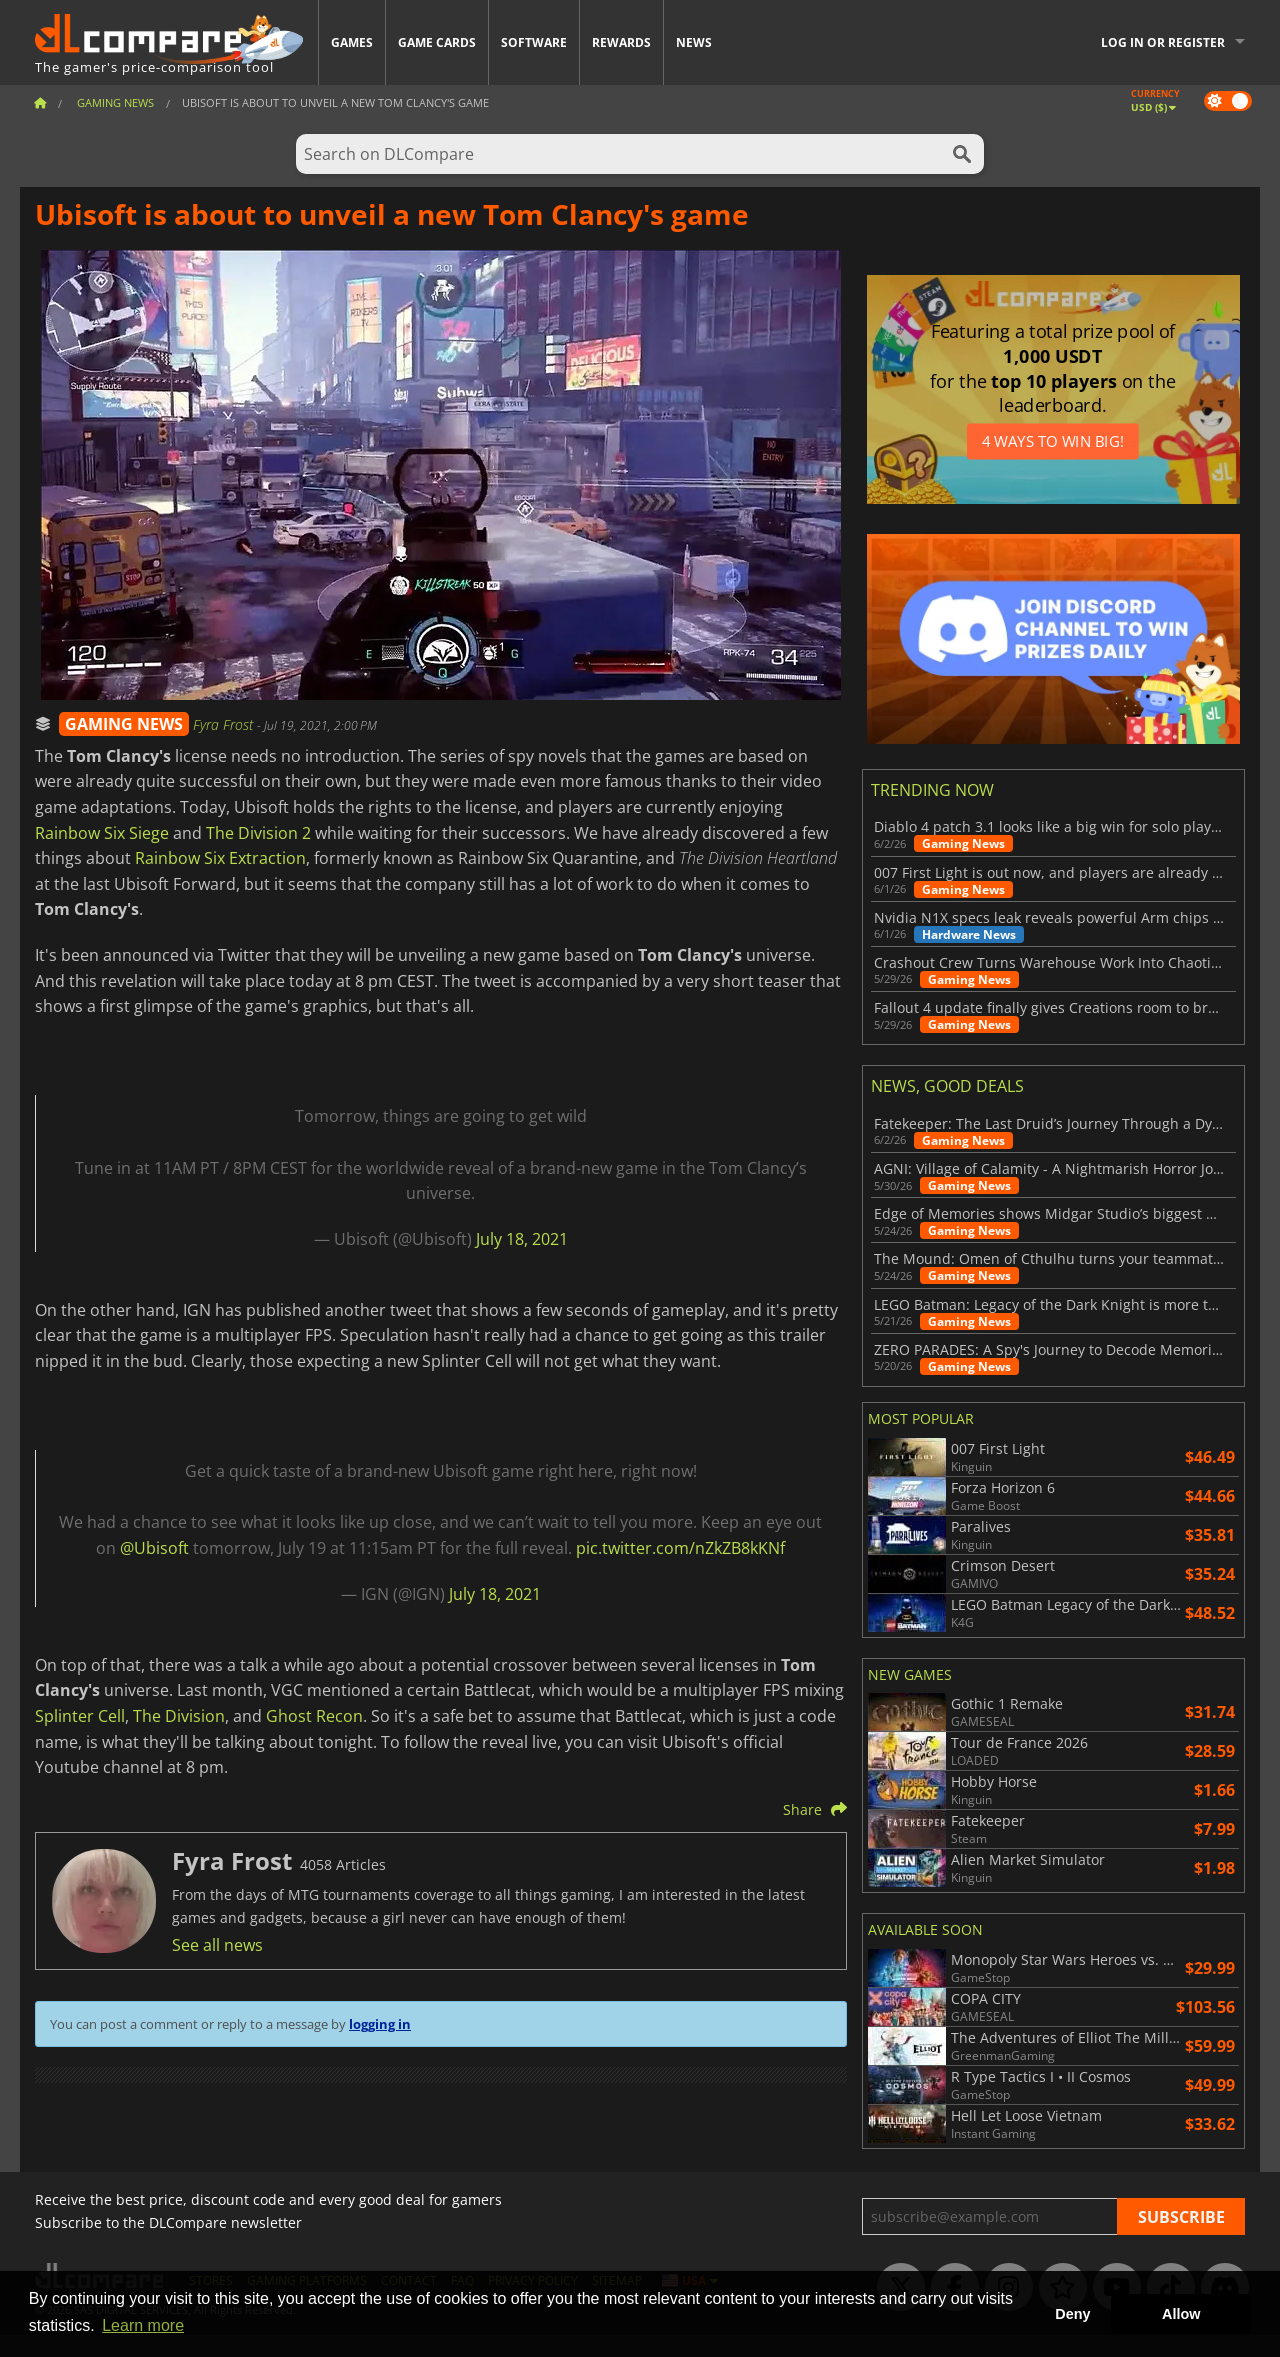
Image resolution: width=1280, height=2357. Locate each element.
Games (352, 42)
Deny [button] (1072, 2314)
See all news (217, 1945)
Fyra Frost (225, 724)
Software (534, 42)
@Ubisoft (154, 1548)
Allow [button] (1181, 2314)
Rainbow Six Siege (102, 833)
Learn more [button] (143, 2325)
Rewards (621, 42)
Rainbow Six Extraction (220, 858)
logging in (380, 2024)
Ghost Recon (314, 1716)
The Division (179, 1716)
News (694, 42)
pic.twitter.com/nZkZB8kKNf (680, 1548)
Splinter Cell (80, 1716)
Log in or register (1163, 42)
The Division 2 (258, 833)
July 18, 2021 (522, 1239)
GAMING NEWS (124, 724)
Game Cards (437, 42)
